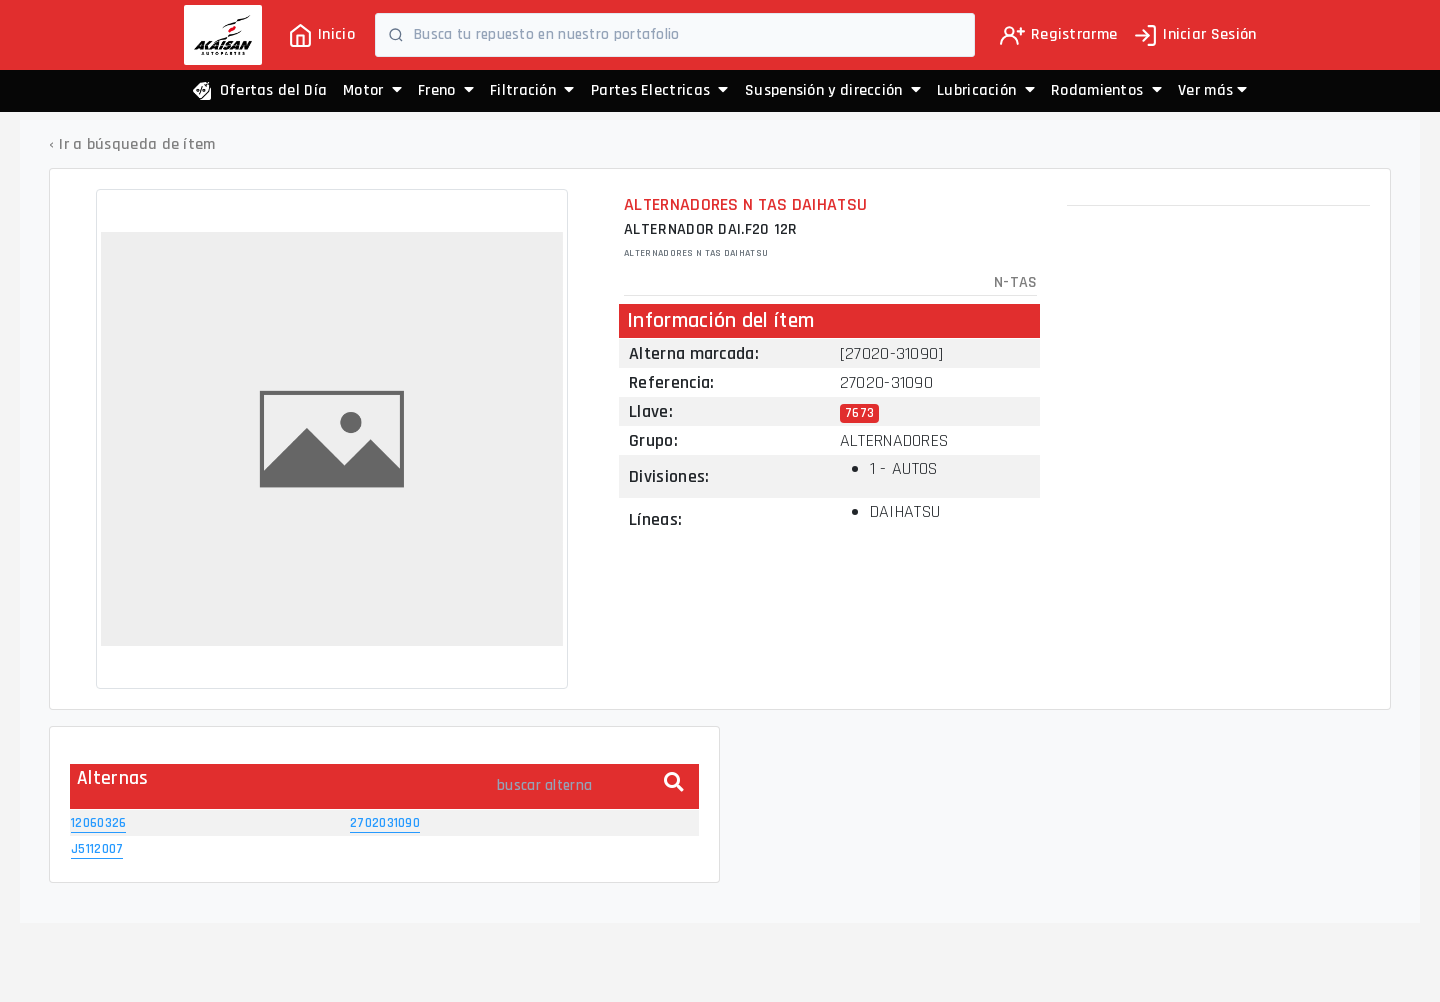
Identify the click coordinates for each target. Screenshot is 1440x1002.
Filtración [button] (532, 90)
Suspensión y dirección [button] (833, 90)
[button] (1212, 91)
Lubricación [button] (986, 90)
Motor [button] (372, 90)
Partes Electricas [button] (660, 90)
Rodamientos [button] (1106, 90)
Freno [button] (446, 90)
